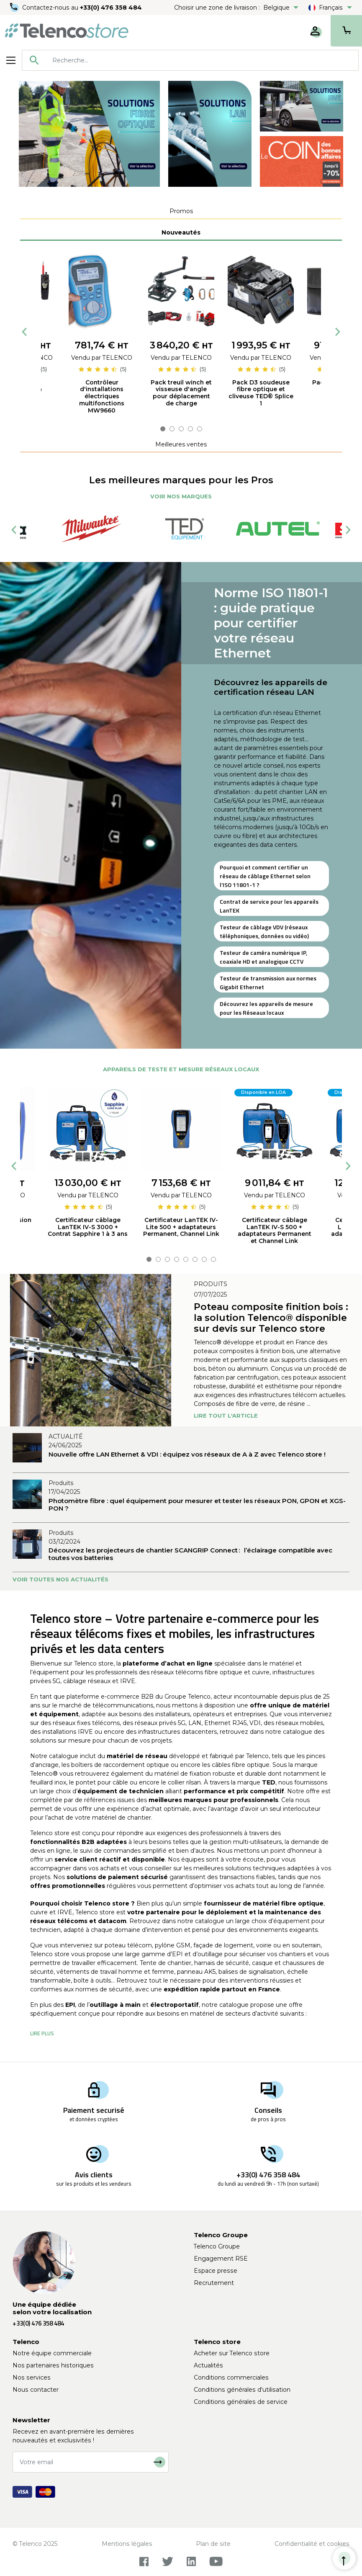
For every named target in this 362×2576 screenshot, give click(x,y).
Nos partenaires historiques (53, 2365)
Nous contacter (36, 2389)
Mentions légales (127, 2544)
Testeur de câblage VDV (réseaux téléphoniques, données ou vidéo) (264, 931)
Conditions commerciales (231, 2377)
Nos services (32, 2377)
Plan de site (213, 2544)
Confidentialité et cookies (312, 2544)
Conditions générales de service (241, 2402)
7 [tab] (204, 1259)
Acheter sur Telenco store (232, 2353)
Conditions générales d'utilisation (242, 2389)
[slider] (97, 369)
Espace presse (215, 2270)
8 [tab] (213, 1259)
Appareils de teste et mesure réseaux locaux (181, 1069)
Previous (24, 331)
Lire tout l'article (226, 1415)
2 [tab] (172, 428)
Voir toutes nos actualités (60, 1579)
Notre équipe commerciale (52, 2353)
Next (338, 331)
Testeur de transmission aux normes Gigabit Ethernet (268, 982)
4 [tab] (190, 428)
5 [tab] (199, 428)
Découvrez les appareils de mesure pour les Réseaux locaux (266, 1008)
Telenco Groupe (217, 2246)
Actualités (208, 2365)
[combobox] (190, 60)
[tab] (181, 211)
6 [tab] (195, 1259)
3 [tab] (181, 428)
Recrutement (214, 2283)
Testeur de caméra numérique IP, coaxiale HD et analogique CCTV (263, 957)
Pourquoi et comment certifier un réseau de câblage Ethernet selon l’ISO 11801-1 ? (265, 876)
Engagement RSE (221, 2258)
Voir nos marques (181, 496)
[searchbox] (202, 60)
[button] (42, 2033)
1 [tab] (162, 428)
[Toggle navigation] (11, 60)
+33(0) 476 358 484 (111, 7)
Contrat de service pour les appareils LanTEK (269, 906)
